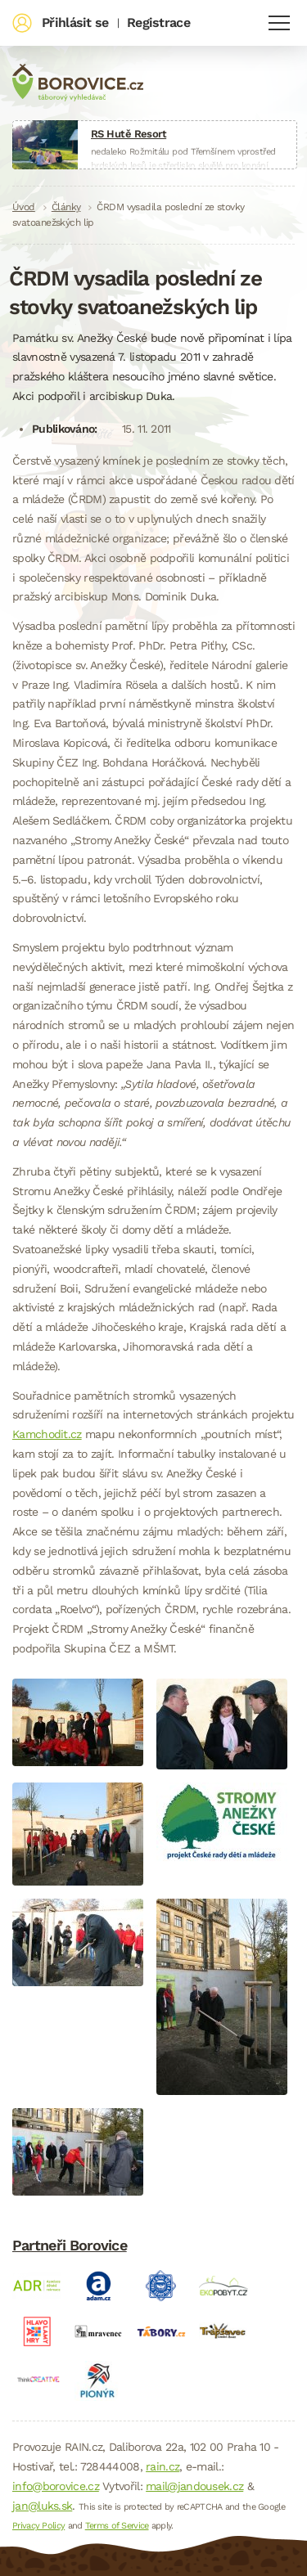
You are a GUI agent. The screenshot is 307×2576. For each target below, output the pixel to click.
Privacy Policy (38, 2525)
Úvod (23, 207)
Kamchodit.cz (47, 1434)
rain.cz (162, 2466)
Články (66, 207)
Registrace (158, 22)
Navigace (279, 23)
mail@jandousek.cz (194, 2486)
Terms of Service (117, 2525)
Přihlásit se (75, 22)
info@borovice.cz (55, 2486)
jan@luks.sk (42, 2505)
